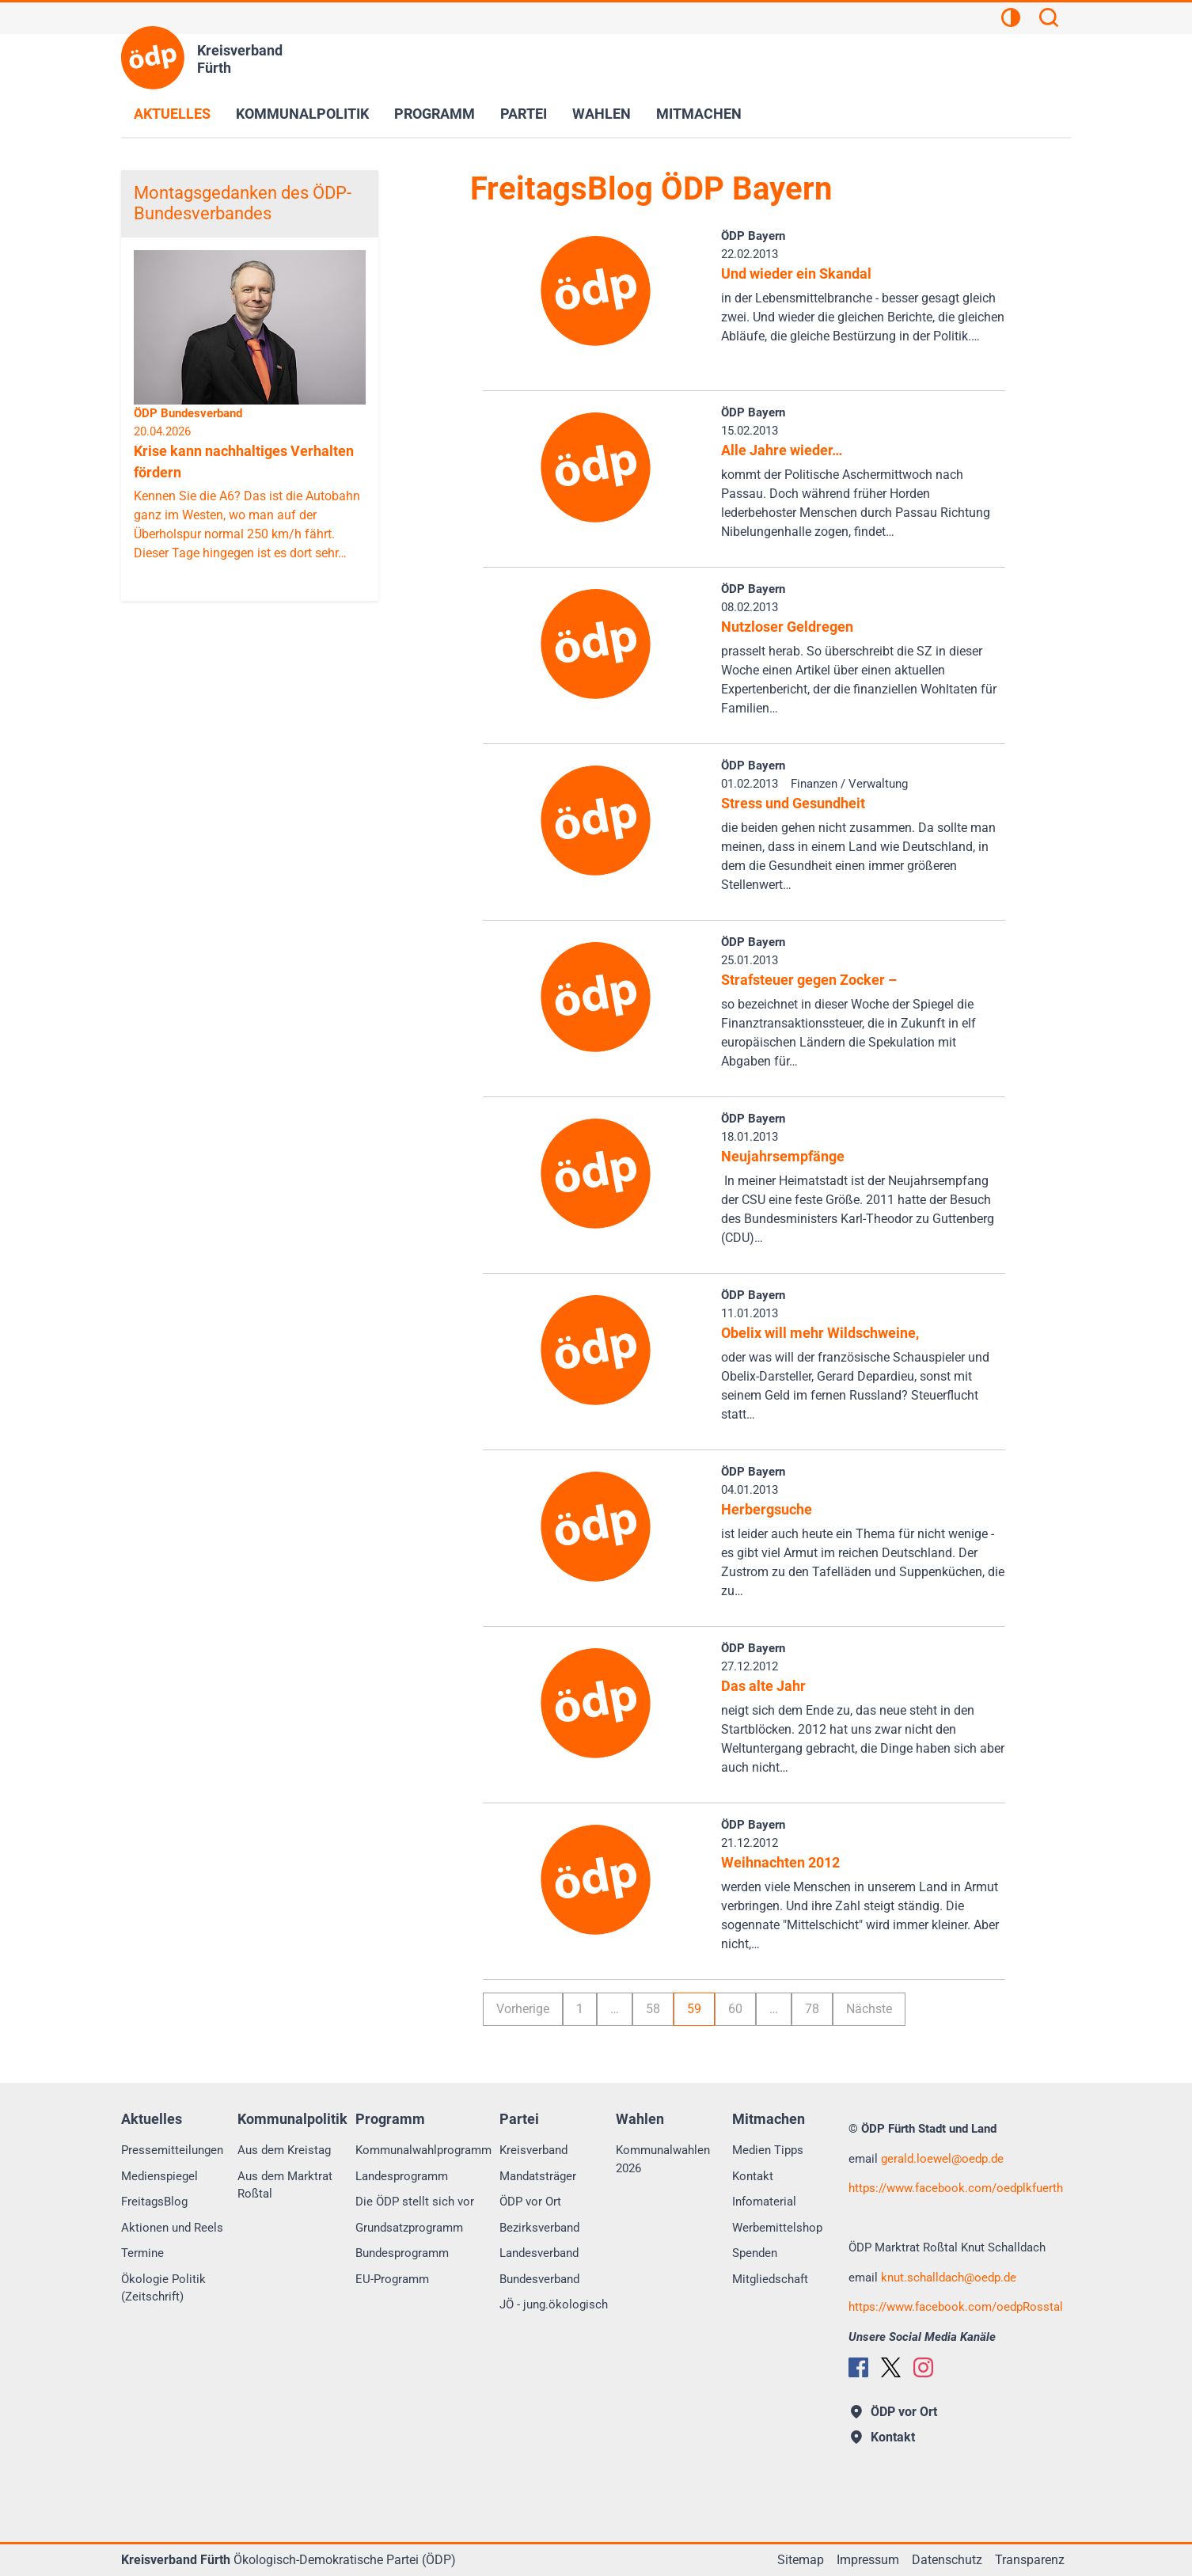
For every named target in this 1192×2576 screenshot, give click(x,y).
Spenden (754, 2253)
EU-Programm (392, 2279)
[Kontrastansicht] (1011, 20)
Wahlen (601, 113)
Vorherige (522, 2008)
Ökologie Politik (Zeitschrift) (163, 2288)
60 (735, 2008)
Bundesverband (539, 2279)
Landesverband (539, 2253)
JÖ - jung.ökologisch (553, 2304)
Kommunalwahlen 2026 (663, 2159)
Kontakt (752, 2176)
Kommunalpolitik (302, 113)
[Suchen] (1049, 20)
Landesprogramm (401, 2176)
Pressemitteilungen (172, 2150)
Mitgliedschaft (770, 2279)
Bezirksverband (539, 2228)
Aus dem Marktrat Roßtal (284, 2185)
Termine (142, 2253)
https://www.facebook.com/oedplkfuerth (955, 2188)
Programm (434, 113)
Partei (523, 113)
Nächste (869, 2008)
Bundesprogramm (402, 2253)
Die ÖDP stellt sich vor (414, 2201)
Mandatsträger (537, 2176)
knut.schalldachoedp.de (948, 2277)
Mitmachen (699, 113)
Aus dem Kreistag (284, 2150)
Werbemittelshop (777, 2228)
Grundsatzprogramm (409, 2228)
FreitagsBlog (154, 2201)
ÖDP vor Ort (530, 2201)
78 (812, 2008)
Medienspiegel (159, 2176)
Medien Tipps (767, 2150)
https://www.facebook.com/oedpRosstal (955, 2307)
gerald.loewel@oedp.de (942, 2159)
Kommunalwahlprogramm (423, 2150)
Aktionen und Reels (172, 2228)
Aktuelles (172, 113)
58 (653, 2008)
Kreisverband (533, 2150)
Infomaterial (764, 2201)
